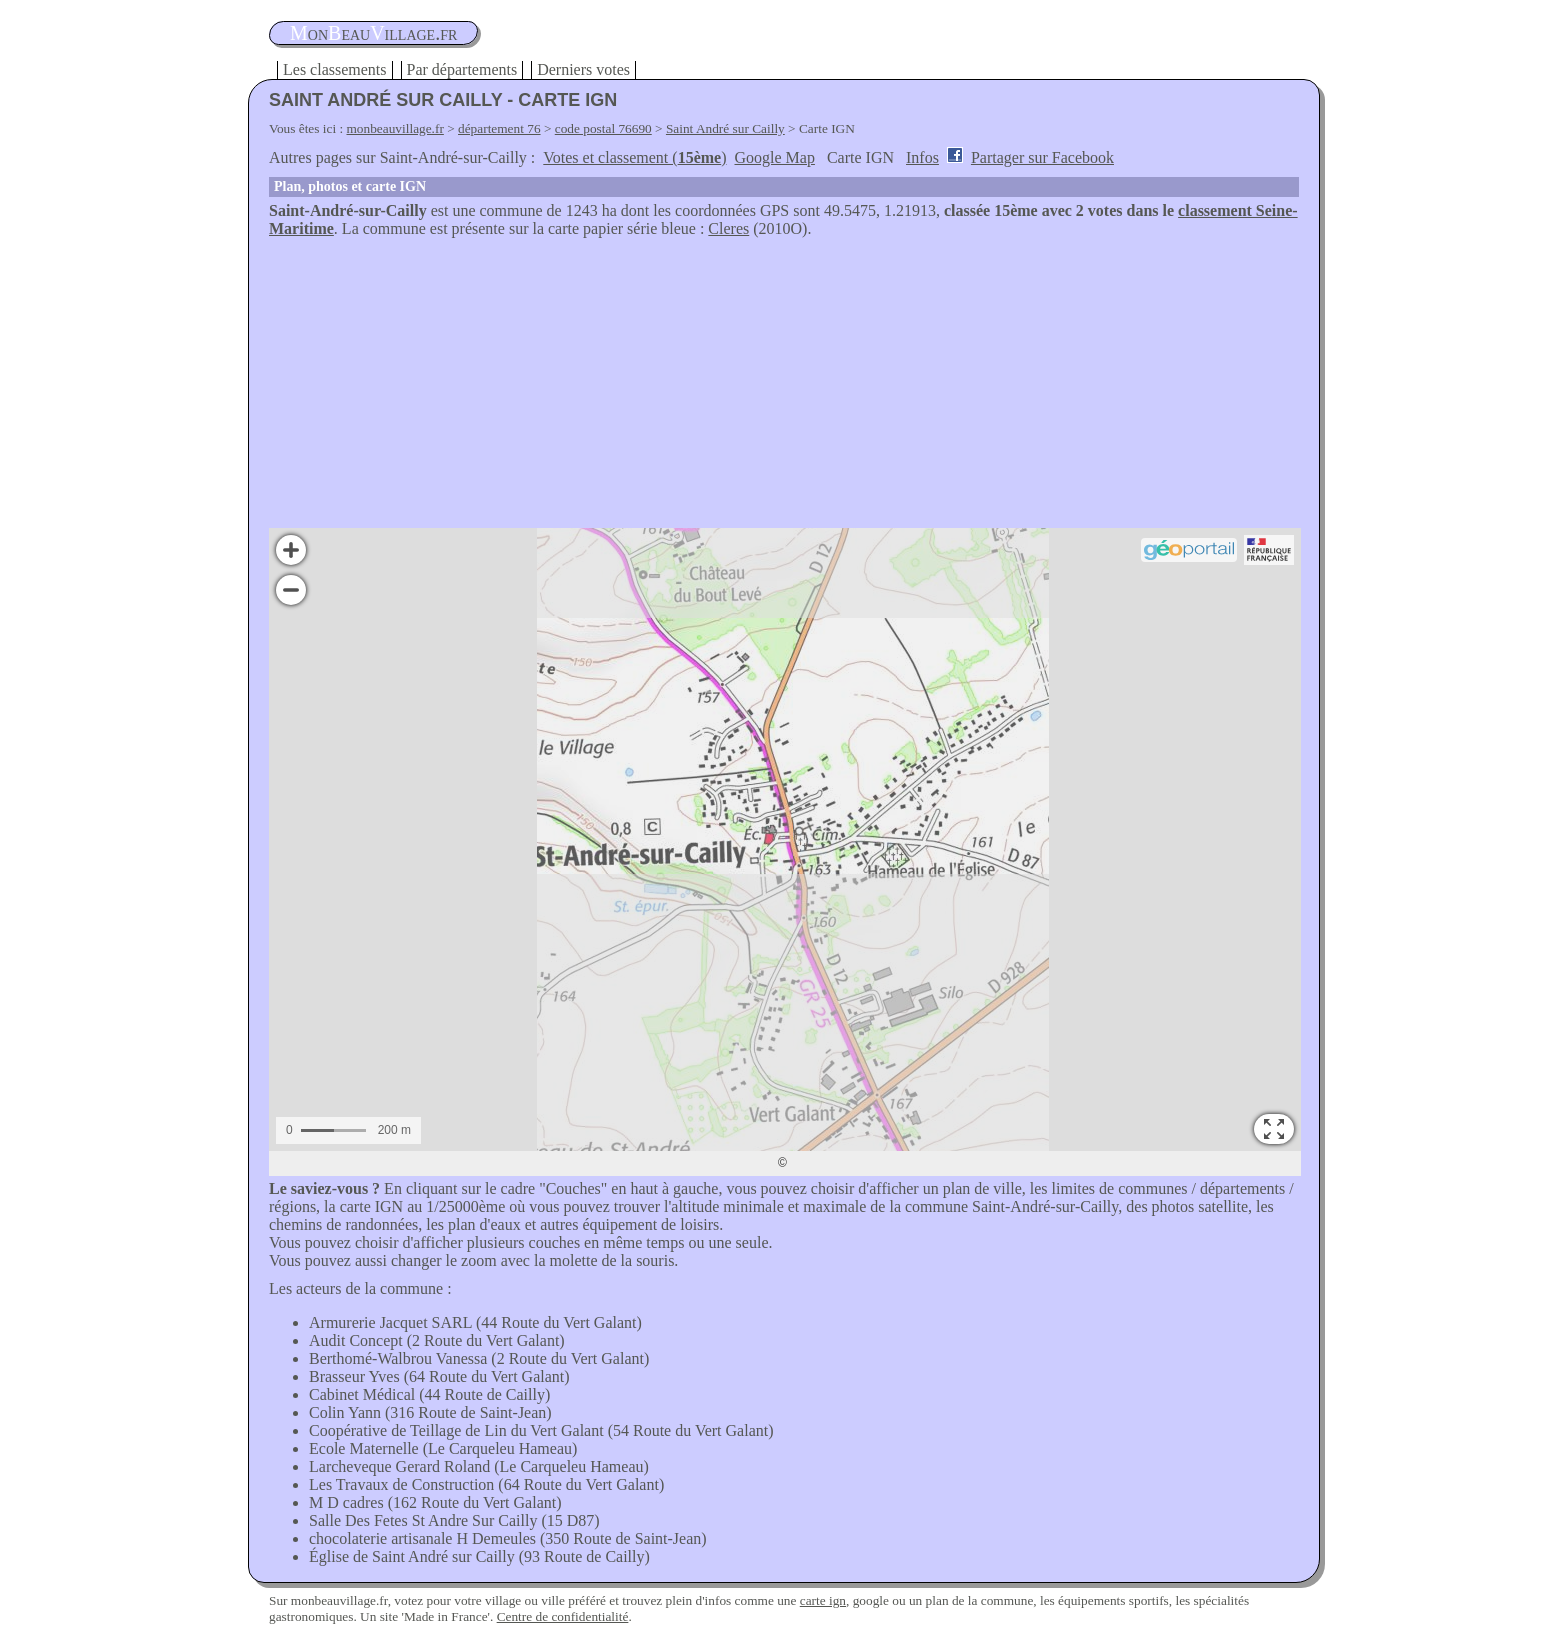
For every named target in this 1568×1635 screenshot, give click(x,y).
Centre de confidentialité (563, 1616)
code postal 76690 (603, 128)
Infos (922, 157)
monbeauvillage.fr (395, 128)
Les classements (335, 69)
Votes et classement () (634, 157)
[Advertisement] (784, 388)
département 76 (499, 128)
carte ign (823, 1600)
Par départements (462, 69)
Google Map (775, 157)
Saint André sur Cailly (725, 128)
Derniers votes (583, 69)
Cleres (728, 228)
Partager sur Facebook (1042, 157)
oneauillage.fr (373, 33)
